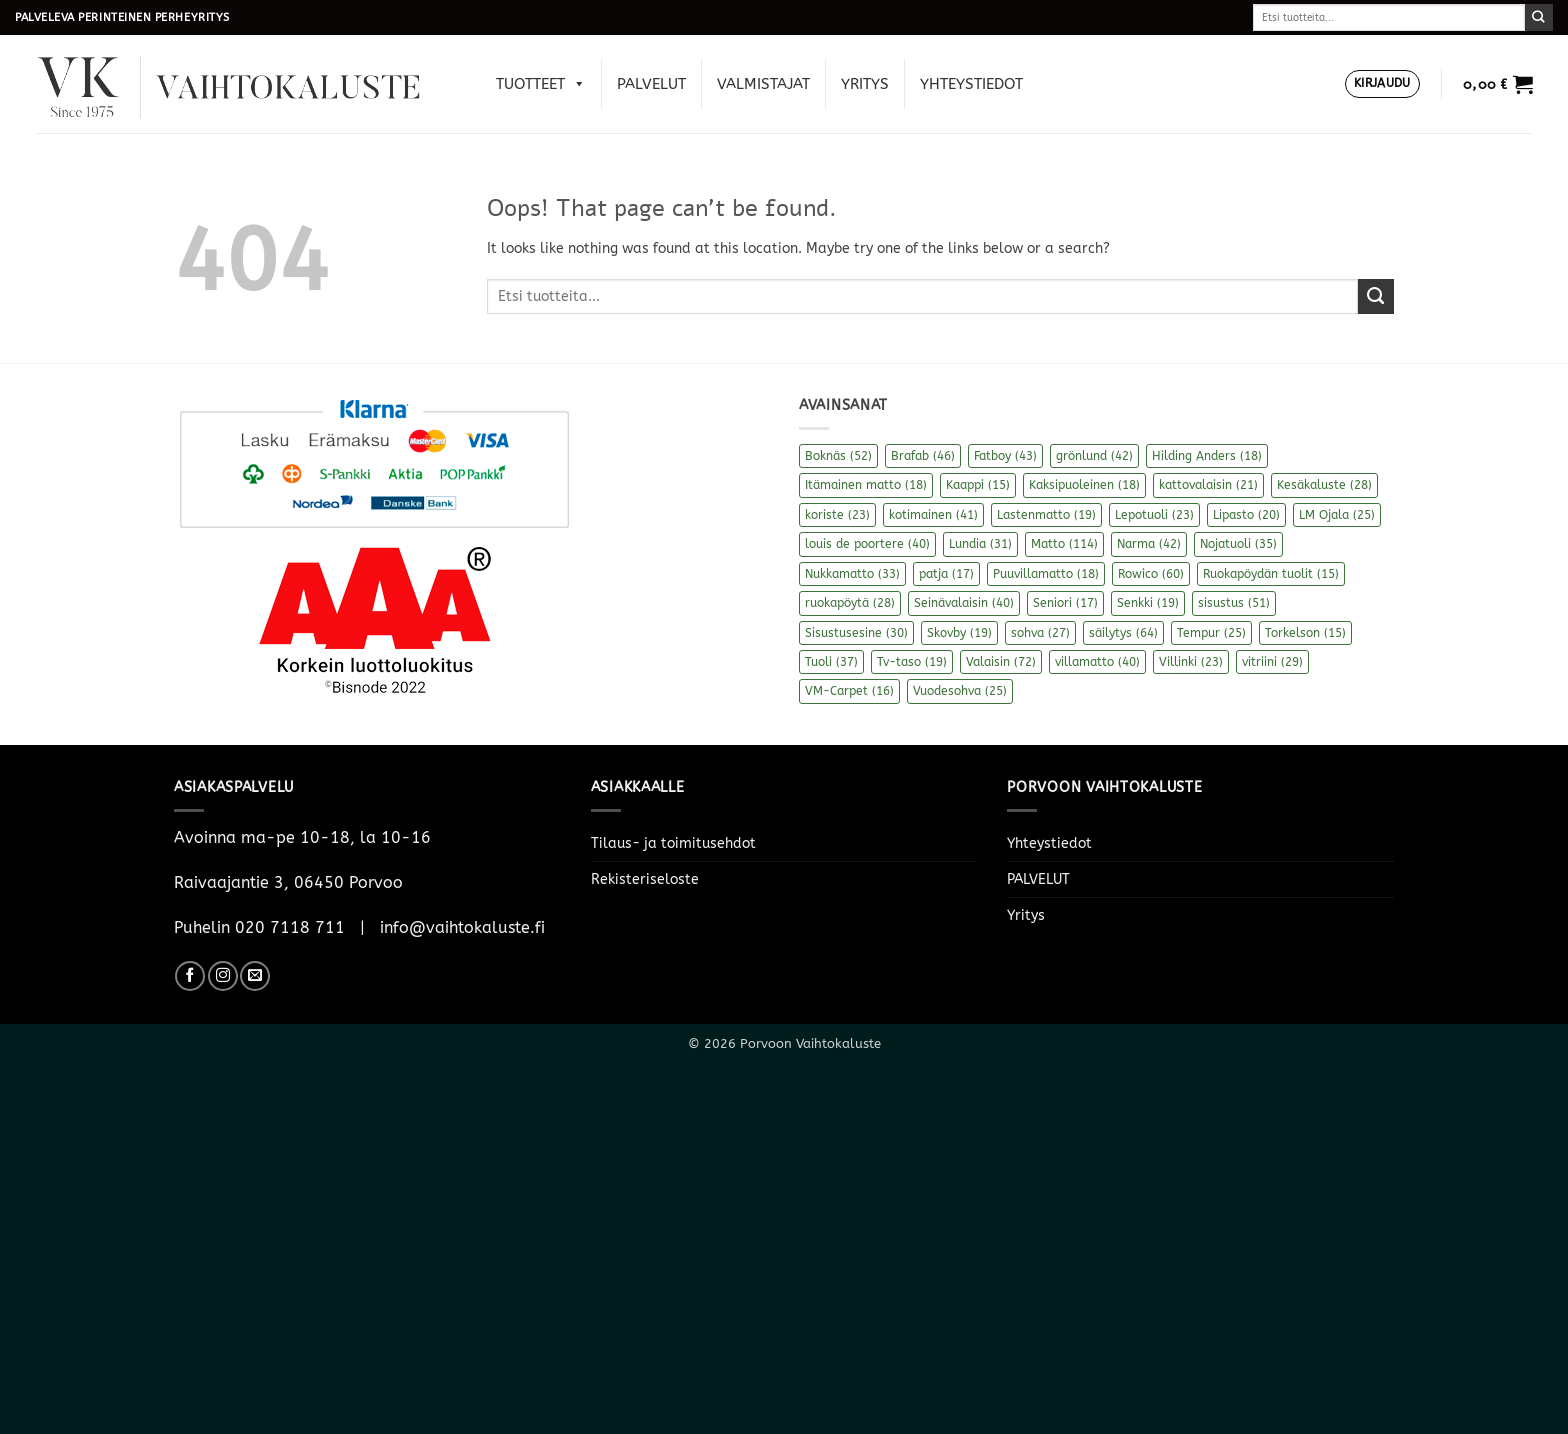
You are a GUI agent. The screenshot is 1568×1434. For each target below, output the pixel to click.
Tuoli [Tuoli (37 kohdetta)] (831, 662)
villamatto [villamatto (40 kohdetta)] (1097, 662)
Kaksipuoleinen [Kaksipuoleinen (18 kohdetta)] (1084, 485)
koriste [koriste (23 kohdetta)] (837, 515)
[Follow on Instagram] (223, 976)
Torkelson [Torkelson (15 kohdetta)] (1305, 633)
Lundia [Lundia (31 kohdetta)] (980, 544)
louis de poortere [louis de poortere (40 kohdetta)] (867, 544)
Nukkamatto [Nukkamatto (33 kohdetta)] (852, 574)
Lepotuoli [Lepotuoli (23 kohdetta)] (1154, 515)
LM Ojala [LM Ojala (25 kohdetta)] (1337, 515)
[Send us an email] (255, 976)
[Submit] (1539, 17)
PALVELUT (651, 84)
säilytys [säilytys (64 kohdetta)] (1123, 633)
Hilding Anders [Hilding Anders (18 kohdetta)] (1207, 456)
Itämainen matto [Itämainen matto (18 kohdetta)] (866, 485)
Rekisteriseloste (645, 879)
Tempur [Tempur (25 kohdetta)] (1211, 633)
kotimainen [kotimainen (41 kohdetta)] (933, 515)
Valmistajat (763, 84)
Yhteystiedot (971, 84)
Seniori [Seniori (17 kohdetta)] (1065, 603)
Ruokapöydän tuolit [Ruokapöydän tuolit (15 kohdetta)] (1271, 574)
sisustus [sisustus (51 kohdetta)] (1234, 603)
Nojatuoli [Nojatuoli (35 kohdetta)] (1238, 544)
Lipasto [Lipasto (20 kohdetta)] (1246, 515)
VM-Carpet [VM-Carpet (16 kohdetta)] (849, 691)
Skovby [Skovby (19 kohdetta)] (959, 633)
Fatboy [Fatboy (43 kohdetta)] (1005, 456)
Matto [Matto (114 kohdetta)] (1064, 544)
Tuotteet (541, 84)
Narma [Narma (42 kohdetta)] (1149, 544)
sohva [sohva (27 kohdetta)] (1040, 633)
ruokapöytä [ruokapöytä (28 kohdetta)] (850, 603)
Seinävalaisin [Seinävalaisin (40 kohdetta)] (964, 603)
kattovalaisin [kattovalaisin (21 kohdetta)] (1208, 485)
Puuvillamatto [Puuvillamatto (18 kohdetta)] (1046, 574)
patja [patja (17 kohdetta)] (946, 574)
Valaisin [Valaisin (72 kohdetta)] (1001, 662)
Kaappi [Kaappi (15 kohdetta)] (978, 485)
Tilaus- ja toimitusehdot (673, 843)
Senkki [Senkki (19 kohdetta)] (1148, 603)
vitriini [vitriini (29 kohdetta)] (1272, 662)
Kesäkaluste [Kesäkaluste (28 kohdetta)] (1324, 485)
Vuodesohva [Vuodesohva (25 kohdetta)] (960, 691)
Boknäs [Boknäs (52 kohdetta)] (838, 456)
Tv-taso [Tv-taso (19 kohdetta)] (912, 662)
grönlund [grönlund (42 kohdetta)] (1094, 456)
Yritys (865, 84)
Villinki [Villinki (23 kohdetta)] (1191, 662)
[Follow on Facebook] (190, 976)
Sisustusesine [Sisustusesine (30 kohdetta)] (856, 633)
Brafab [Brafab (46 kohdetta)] (923, 456)
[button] (1382, 84)
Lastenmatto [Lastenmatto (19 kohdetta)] (1046, 515)
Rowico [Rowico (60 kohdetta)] (1151, 574)
